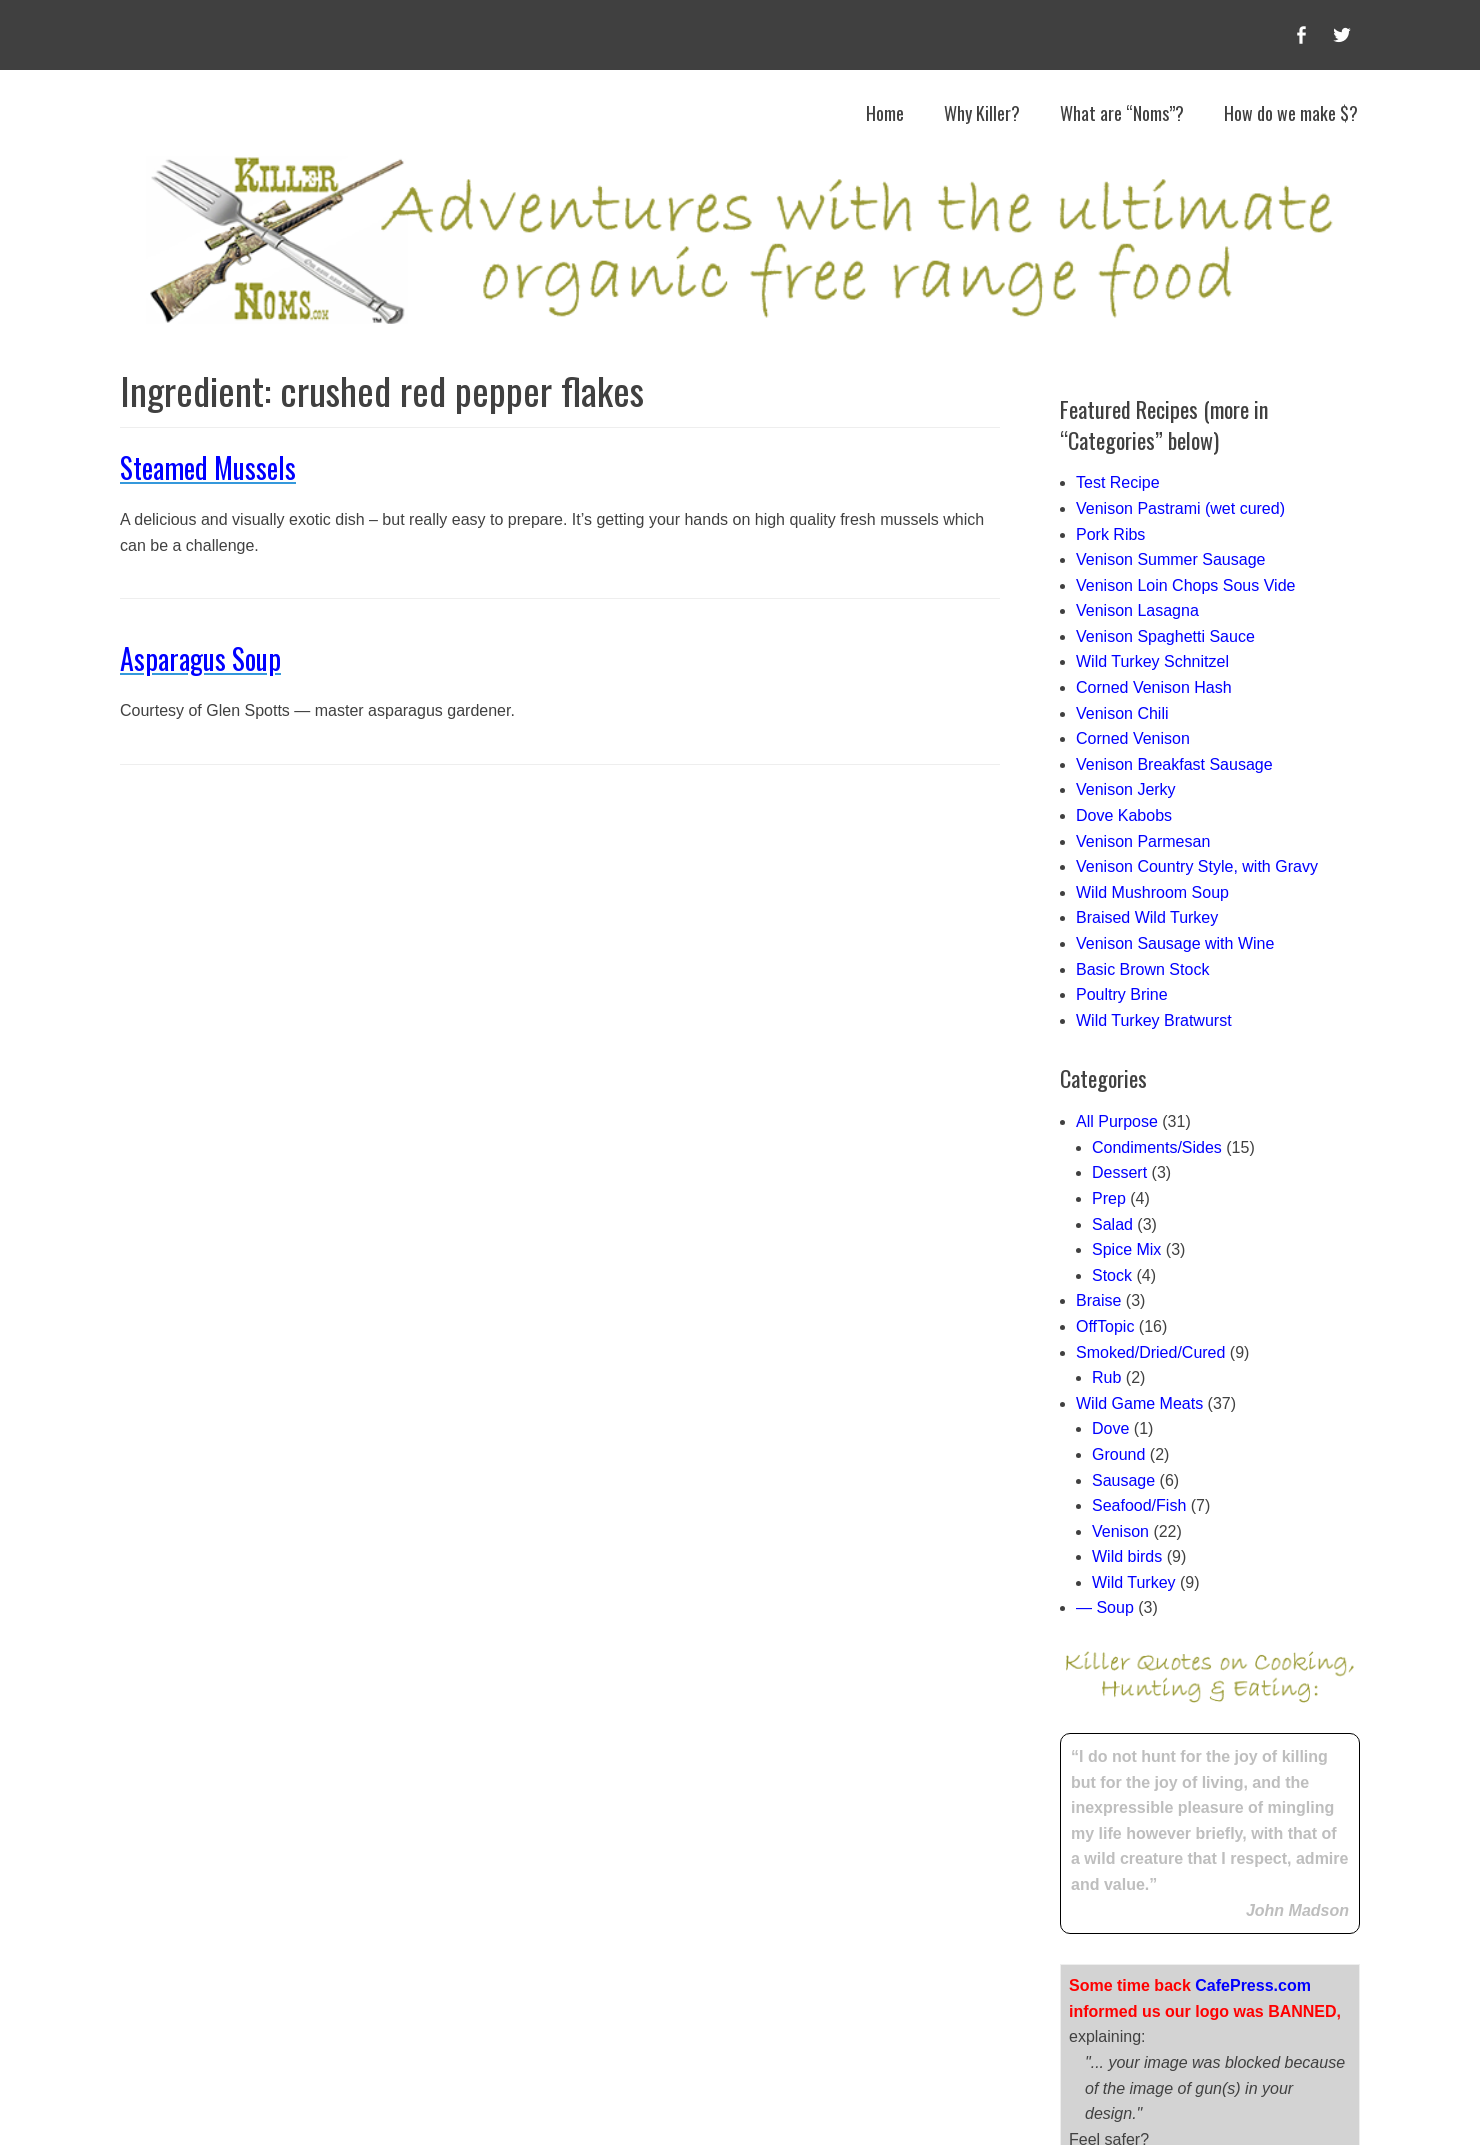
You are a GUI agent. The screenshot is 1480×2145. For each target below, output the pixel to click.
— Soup (1105, 1607)
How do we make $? (1291, 113)
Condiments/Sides (1157, 1147)
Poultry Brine (1122, 994)
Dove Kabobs (1124, 815)
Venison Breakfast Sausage (1174, 764)
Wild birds (1127, 1556)
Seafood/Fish (1139, 1505)
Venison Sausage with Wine (1175, 943)
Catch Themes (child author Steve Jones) (988, 2104)
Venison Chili (1122, 713)
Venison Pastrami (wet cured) (1180, 508)
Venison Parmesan (1143, 841)
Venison (1120, 1531)
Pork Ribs (1110, 534)
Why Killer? (982, 113)
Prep (1109, 1198)
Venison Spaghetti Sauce (1165, 636)
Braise (1098, 1300)
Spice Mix (1126, 1249)
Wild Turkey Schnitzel (1152, 661)
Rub (1106, 1377)
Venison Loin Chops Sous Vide (1185, 585)
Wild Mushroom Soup (1152, 892)
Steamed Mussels (208, 467)
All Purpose (1117, 1121)
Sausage (1123, 1480)
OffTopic (1105, 1326)
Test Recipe (1118, 482)
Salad (1112, 1224)
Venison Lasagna (1137, 610)
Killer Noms (507, 2104)
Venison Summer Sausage (1170, 559)
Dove (1110, 1428)
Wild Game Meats (1139, 1403)
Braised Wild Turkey (1147, 917)
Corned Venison (1133, 738)
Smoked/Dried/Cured (1150, 1352)
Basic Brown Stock (1142, 969)
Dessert (1119, 1172)
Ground (1118, 1454)
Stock (1112, 1275)
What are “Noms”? (1122, 113)
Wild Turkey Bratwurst (1154, 1020)
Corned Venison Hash (1154, 687)
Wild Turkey (1134, 1582)
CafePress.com (1253, 1812)
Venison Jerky (1126, 789)
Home (885, 113)
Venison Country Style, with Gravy (1197, 866)
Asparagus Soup (200, 658)
